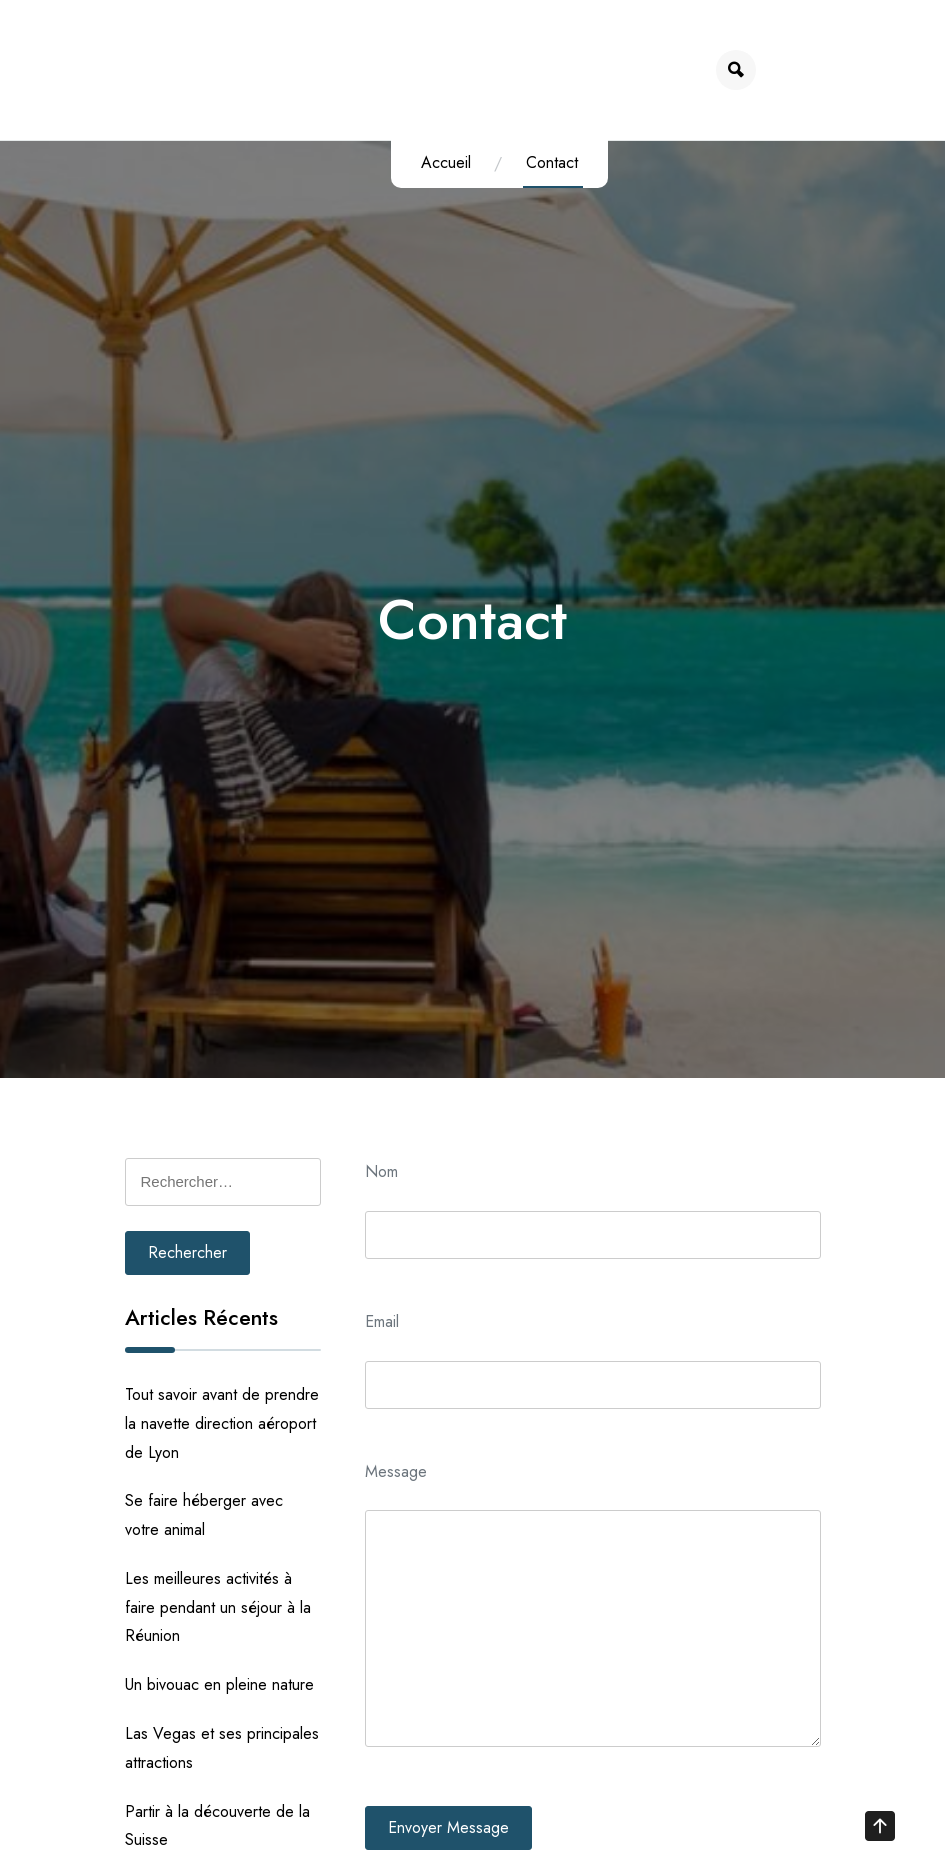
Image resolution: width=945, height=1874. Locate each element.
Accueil (437, 162)
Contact (543, 162)
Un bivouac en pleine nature (219, 1684)
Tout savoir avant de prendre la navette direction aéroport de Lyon (222, 1423)
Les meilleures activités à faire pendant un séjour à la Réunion (218, 1607)
